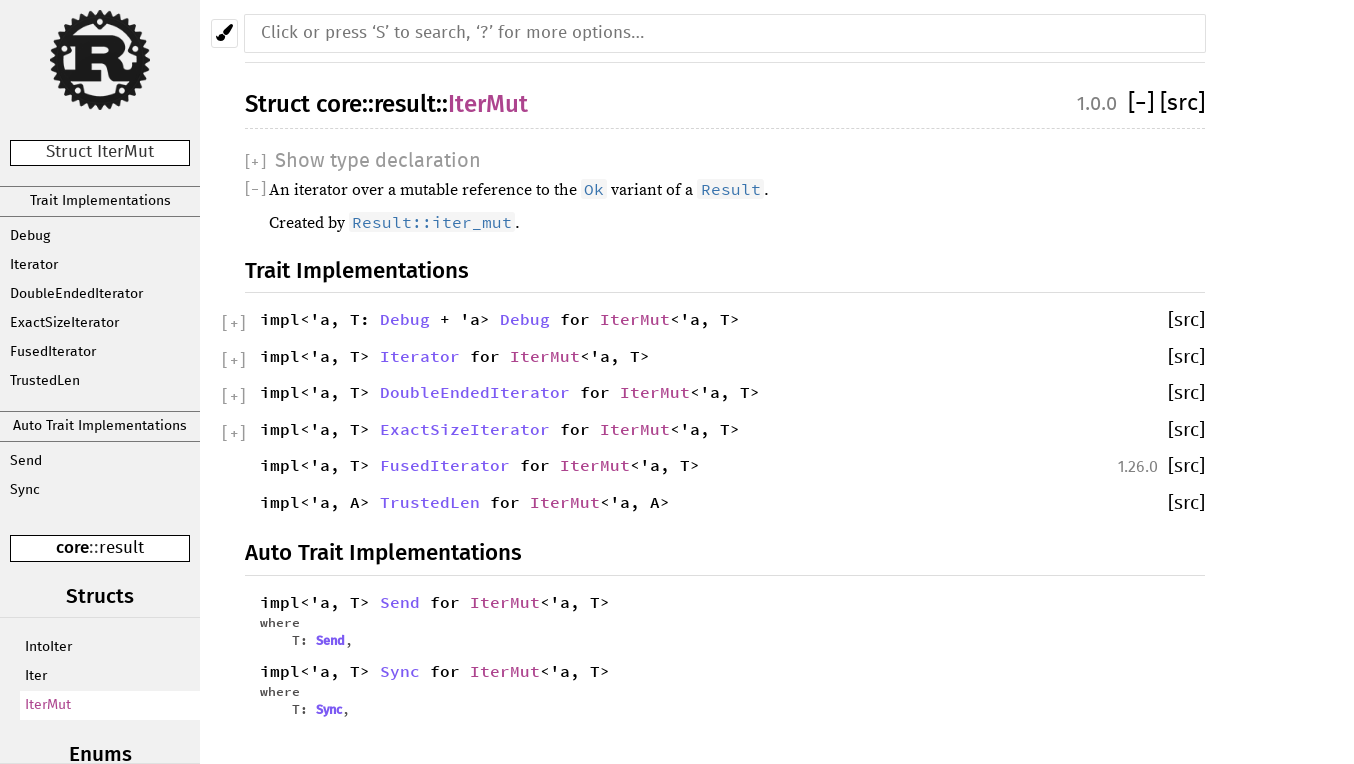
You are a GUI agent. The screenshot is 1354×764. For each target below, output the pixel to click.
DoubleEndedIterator (76, 294)
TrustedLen (45, 381)
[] (1144, 103)
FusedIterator (53, 352)
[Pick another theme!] (224, 33)
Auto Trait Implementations (100, 426)
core (72, 547)
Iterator (34, 265)
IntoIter (48, 647)
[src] (1182, 103)
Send (26, 461)
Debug (30, 236)
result (121, 548)
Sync (25, 490)
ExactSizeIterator (64, 323)
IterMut (48, 705)
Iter (36, 676)
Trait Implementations (100, 201)
